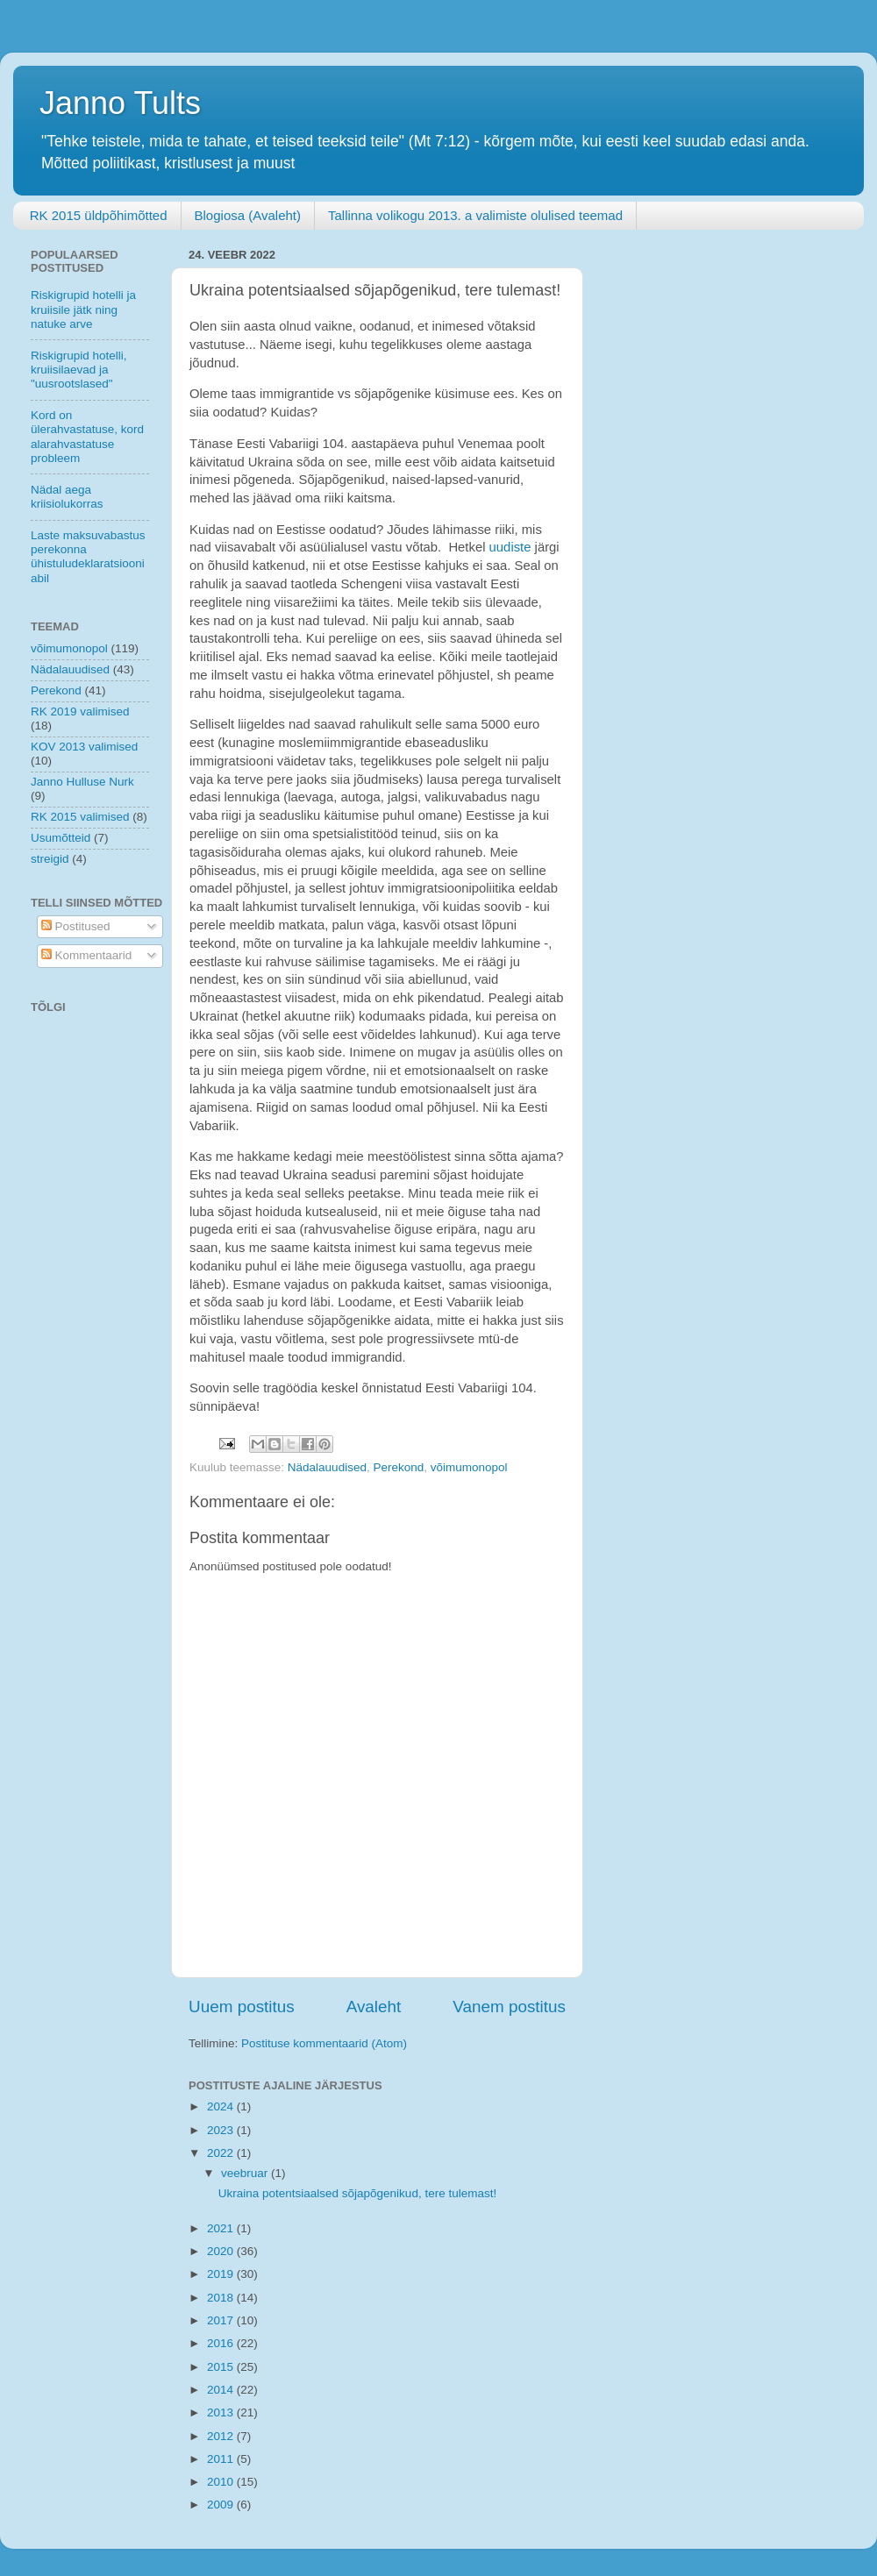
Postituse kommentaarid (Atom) (324, 2043)
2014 (222, 2389)
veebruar (246, 2173)
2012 (222, 2436)
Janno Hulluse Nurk (82, 781)
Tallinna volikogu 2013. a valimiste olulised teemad (475, 215)
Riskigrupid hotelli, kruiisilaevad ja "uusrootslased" (79, 369)
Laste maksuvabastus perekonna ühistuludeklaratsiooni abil (88, 557)
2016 (222, 2343)
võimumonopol (469, 1467)
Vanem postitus (509, 2006)
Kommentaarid (86, 955)
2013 (222, 2412)
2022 (222, 2153)
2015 (222, 2366)
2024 (222, 2106)
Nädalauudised (327, 1467)
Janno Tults (120, 103)
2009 (222, 2504)
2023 (222, 2130)
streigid (50, 858)
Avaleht (374, 2006)
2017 (222, 2320)
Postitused (76, 926)
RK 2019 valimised (80, 711)
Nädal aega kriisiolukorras (67, 496)
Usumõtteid (60, 837)
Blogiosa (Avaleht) (248, 215)
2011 (222, 2459)
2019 (222, 2274)
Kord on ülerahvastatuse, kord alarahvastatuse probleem (87, 437)
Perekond (398, 1467)
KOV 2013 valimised (84, 746)
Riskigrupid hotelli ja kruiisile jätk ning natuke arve (83, 309)
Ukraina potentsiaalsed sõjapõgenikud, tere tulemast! (357, 2193)
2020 (222, 2251)
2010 (222, 2481)
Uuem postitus (242, 2006)
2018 (222, 2297)
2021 (222, 2228)
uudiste (510, 547)
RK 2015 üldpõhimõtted (99, 215)
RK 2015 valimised (80, 816)
